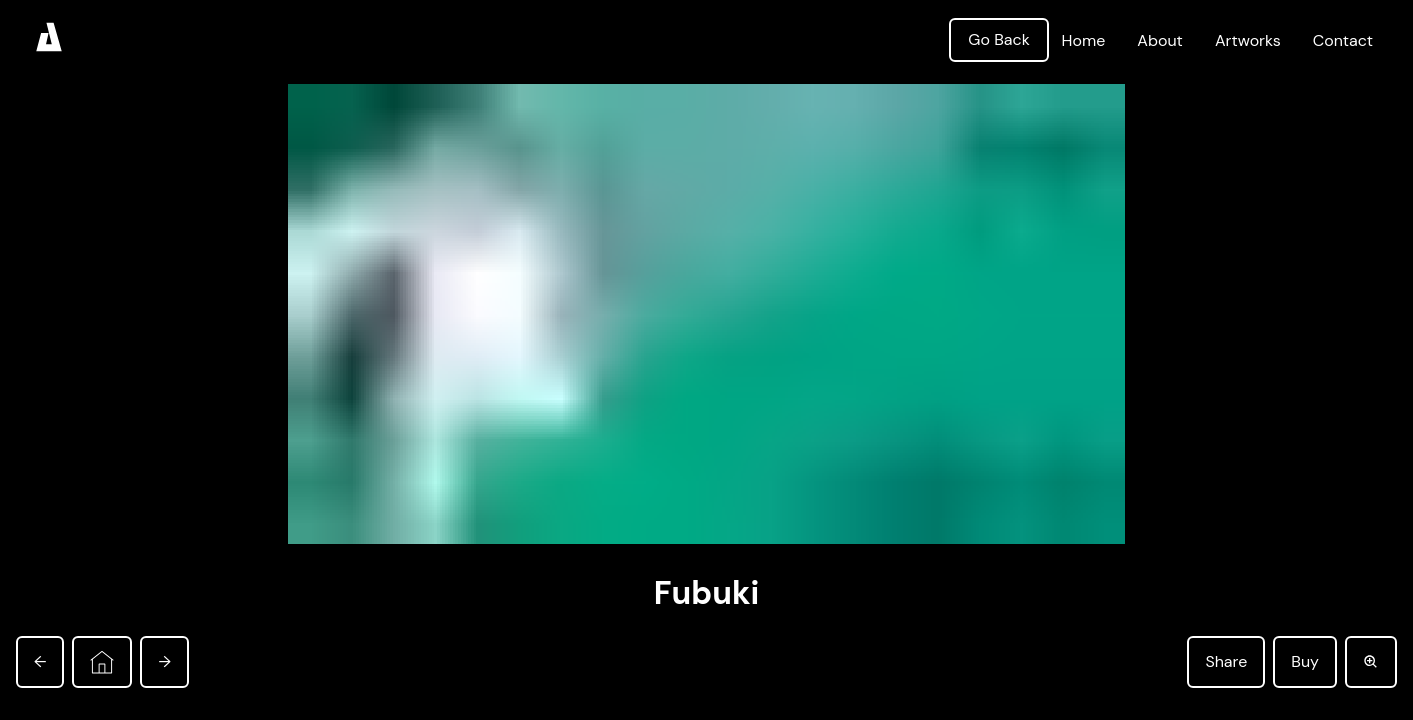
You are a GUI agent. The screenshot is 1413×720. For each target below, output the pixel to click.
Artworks (1248, 40)
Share (1226, 661)
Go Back (998, 39)
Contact (1343, 40)
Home (1084, 40)
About (1160, 40)
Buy (1305, 661)
